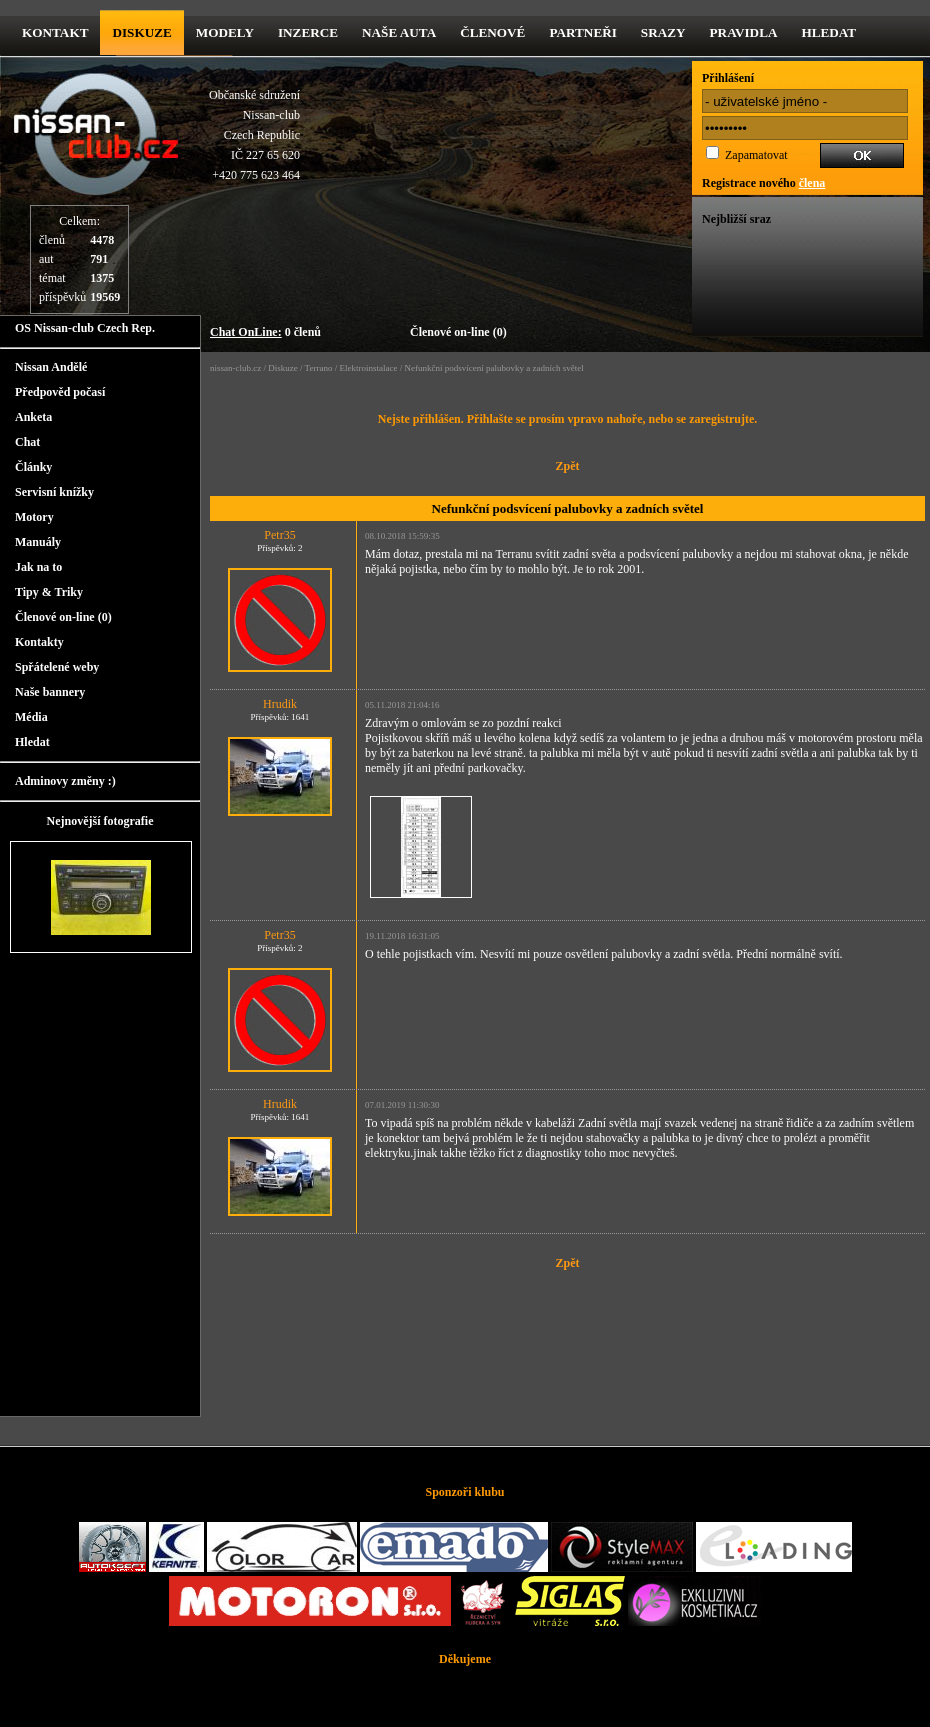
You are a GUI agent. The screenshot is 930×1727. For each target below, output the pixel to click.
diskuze (141, 32)
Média (31, 717)
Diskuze (283, 368)
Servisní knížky (54, 492)
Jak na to (38, 567)
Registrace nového (763, 183)
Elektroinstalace (368, 368)
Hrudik (280, 704)
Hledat (828, 32)
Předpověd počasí (60, 392)
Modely (225, 32)
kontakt (55, 32)
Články (33, 467)
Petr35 (279, 535)
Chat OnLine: (246, 332)
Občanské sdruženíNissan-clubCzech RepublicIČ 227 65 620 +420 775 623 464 (254, 135)
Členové (492, 32)
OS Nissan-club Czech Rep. (85, 328)
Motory (34, 517)
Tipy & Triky (49, 592)
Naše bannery (50, 692)
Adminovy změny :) (65, 781)
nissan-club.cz (235, 368)
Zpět (568, 466)
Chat (27, 442)
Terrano (319, 368)
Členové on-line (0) (458, 332)
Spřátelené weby (57, 667)
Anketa (33, 417)
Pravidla (744, 32)
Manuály (38, 542)
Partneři (582, 32)
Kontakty (39, 642)
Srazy (663, 32)
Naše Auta (399, 32)
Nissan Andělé (51, 367)
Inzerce (308, 32)
